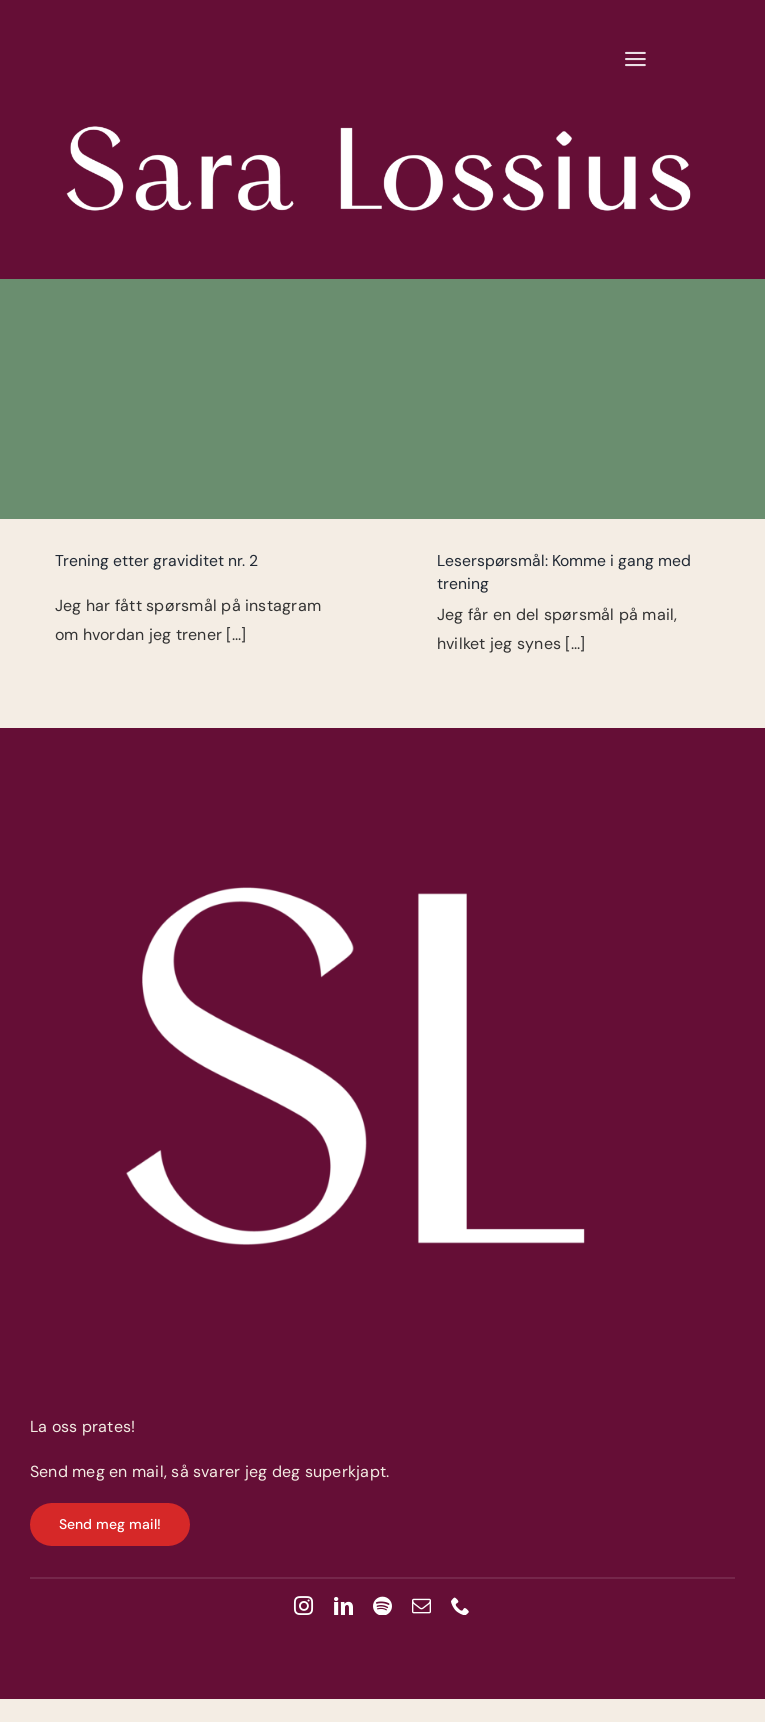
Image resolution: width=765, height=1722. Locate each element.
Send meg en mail (97, 1471)
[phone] (460, 1605)
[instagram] (303, 1605)
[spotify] (382, 1605)
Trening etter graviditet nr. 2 (156, 560)
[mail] (421, 1605)
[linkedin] (343, 1605)
